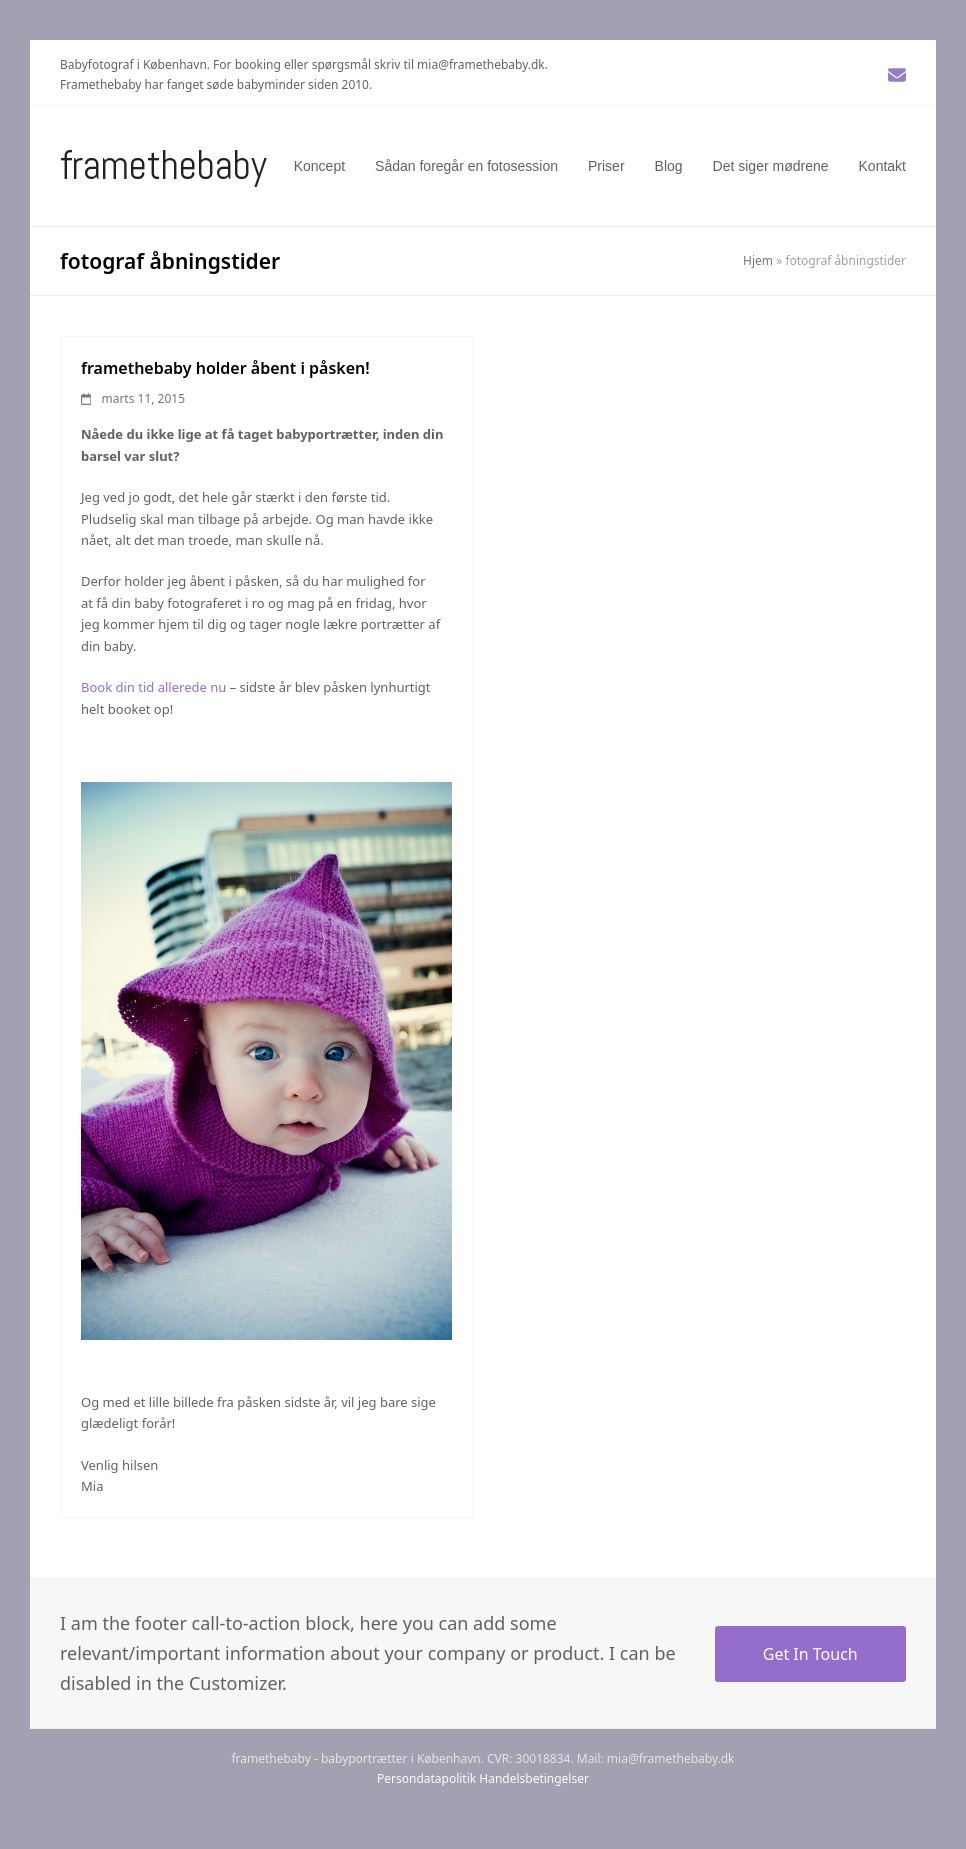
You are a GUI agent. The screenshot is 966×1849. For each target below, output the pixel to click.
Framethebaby (163, 165)
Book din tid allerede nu (153, 687)
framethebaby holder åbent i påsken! (225, 368)
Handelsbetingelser (534, 1778)
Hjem (758, 260)
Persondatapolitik (426, 1778)
